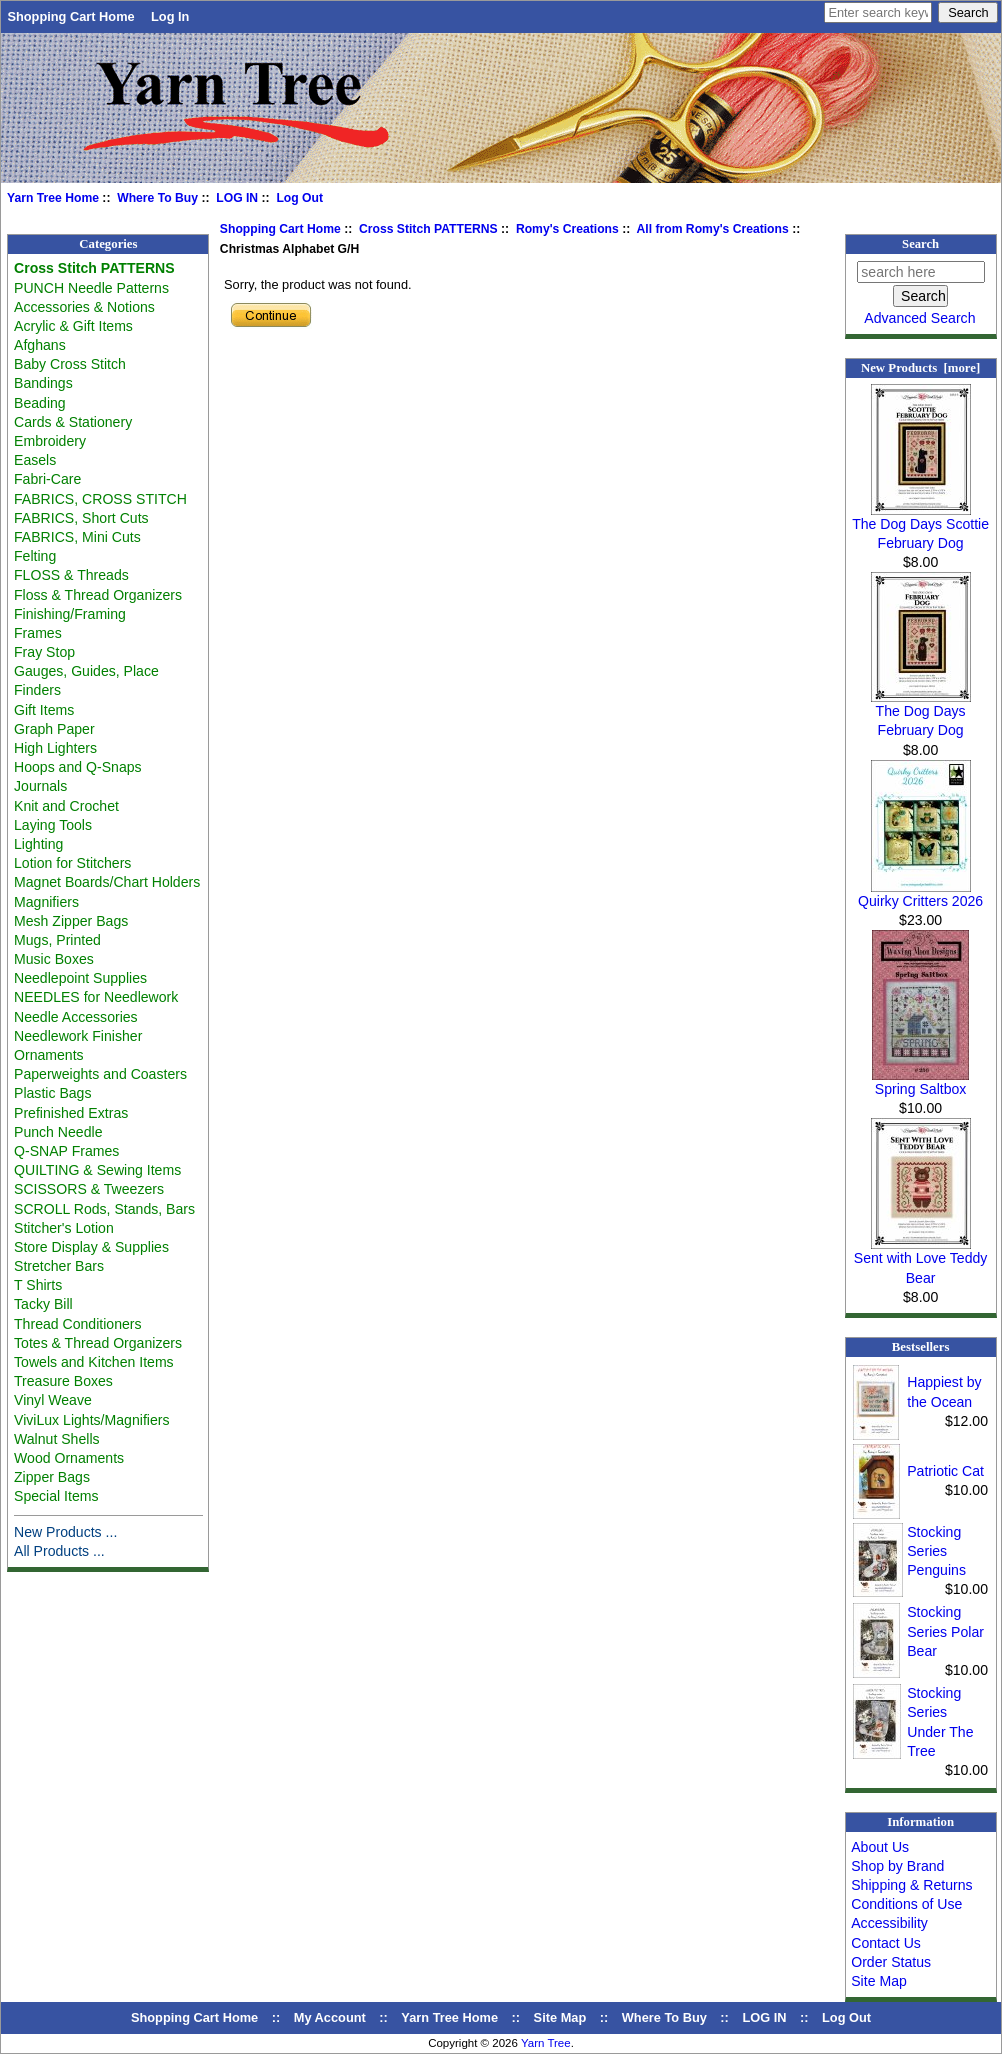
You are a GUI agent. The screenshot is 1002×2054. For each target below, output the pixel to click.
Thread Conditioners (78, 1324)
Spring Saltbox (920, 1082)
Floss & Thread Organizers (98, 595)
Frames (38, 633)
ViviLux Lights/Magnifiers (91, 1420)
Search (920, 244)
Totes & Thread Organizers (98, 1343)
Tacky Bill (43, 1304)
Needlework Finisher (78, 1036)
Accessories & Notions (84, 307)
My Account (330, 2017)
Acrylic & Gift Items (73, 326)
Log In (170, 16)
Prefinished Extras (71, 1113)
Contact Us (886, 1943)
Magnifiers (46, 902)
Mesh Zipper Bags (71, 921)
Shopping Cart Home (70, 16)
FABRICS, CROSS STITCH (100, 499)
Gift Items (44, 710)
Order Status (891, 1962)
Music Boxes (54, 959)
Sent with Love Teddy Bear (921, 1260)
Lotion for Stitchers (72, 863)
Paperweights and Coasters (100, 1074)
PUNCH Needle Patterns (91, 288)
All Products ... (59, 1551)
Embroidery (50, 441)
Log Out (299, 198)
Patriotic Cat (945, 1471)
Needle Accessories (76, 1017)
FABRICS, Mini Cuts (77, 537)
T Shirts (38, 1285)
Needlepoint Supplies (80, 978)
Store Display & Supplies (91, 1247)
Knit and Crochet (66, 806)
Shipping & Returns (911, 1885)
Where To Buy (157, 198)
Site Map (879, 1981)
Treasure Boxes (63, 1381)
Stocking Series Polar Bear (945, 1631)
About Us (880, 1847)
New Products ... (65, 1532)
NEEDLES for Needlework (96, 997)
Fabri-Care (47, 479)
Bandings (43, 383)
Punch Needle (58, 1132)
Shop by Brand (897, 1866)
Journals (40, 786)
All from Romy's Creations (713, 229)
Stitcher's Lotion (64, 1228)
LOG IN (237, 198)
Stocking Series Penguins (936, 1551)
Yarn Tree (546, 2043)
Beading (40, 403)
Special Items (56, 1496)
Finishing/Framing (70, 614)
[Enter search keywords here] (878, 12)
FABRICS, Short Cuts (81, 518)
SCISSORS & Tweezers (89, 1189)
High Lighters (55, 748)
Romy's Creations (567, 229)
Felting (35, 556)
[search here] (921, 272)
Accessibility (889, 1923)
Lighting (38, 844)
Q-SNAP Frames (66, 1151)
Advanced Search (919, 318)
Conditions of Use (906, 1904)
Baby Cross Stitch (70, 364)
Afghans (40, 345)
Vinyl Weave (53, 1400)
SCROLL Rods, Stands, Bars (104, 1209)
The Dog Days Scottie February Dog (920, 526)
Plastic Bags (52, 1093)
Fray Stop (44, 652)
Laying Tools (53, 825)
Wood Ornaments (69, 1458)
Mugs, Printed (57, 940)
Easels (35, 460)
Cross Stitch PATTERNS (428, 229)
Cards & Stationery (73, 422)
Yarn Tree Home (53, 198)
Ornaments (49, 1055)
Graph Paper (54, 729)
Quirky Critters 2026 (920, 894)
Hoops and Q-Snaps (78, 767)
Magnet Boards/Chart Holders (107, 882)
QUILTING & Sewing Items (97, 1170)
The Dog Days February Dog (921, 713)
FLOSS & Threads (71, 575)
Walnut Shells (57, 1439)
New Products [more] (920, 368)
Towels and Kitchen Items (94, 1362)
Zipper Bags (52, 1477)
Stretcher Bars (59, 1266)
